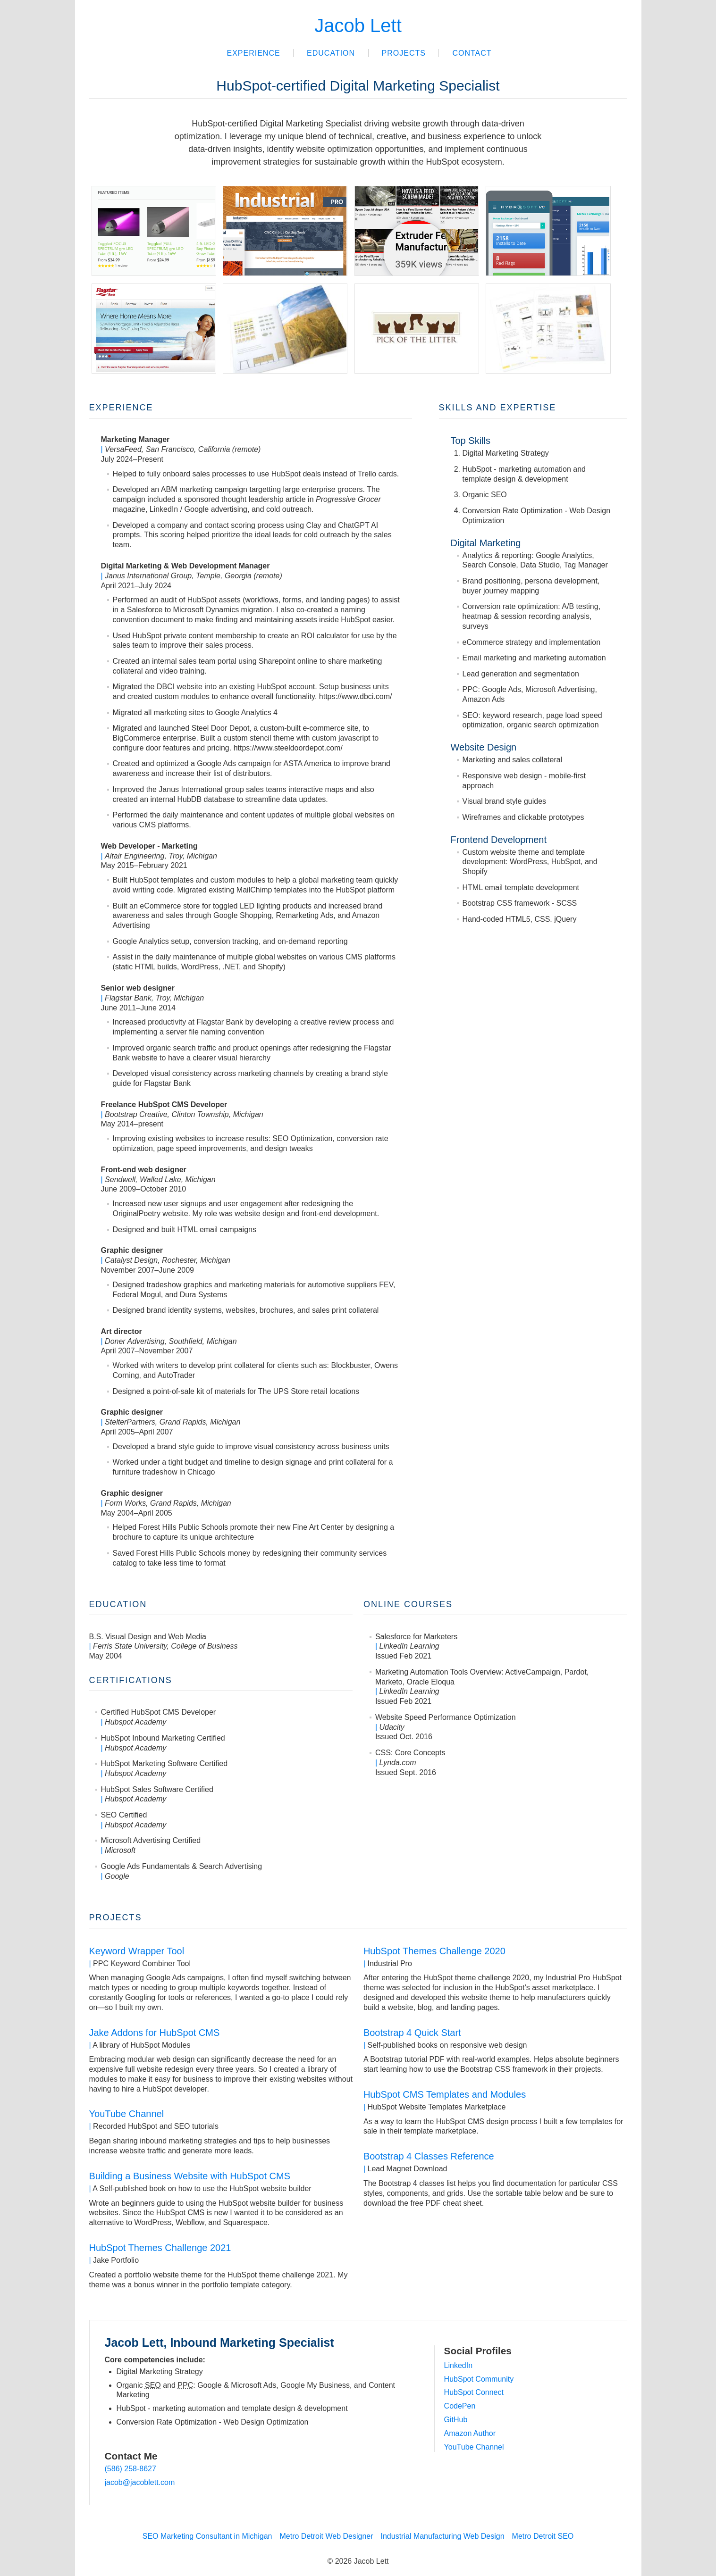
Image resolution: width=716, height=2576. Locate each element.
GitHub (456, 2420)
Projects (404, 53)
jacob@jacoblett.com (140, 2482)
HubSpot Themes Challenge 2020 (434, 1951)
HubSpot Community (479, 2379)
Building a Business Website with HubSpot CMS (190, 2176)
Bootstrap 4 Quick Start (412, 2032)
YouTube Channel (126, 2114)
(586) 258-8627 (130, 2469)
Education (331, 53)
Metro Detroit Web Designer (326, 2536)
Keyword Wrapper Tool (137, 1951)
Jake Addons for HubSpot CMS (154, 2032)
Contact (471, 53)
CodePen (460, 2406)
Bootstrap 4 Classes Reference (428, 2156)
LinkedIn (458, 2365)
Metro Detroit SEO (543, 2536)
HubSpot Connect (474, 2392)
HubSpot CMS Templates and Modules (444, 2094)
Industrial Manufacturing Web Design (443, 2536)
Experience (253, 53)
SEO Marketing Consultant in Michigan (207, 2536)
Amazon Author (470, 2433)
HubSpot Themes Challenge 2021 (160, 2248)
